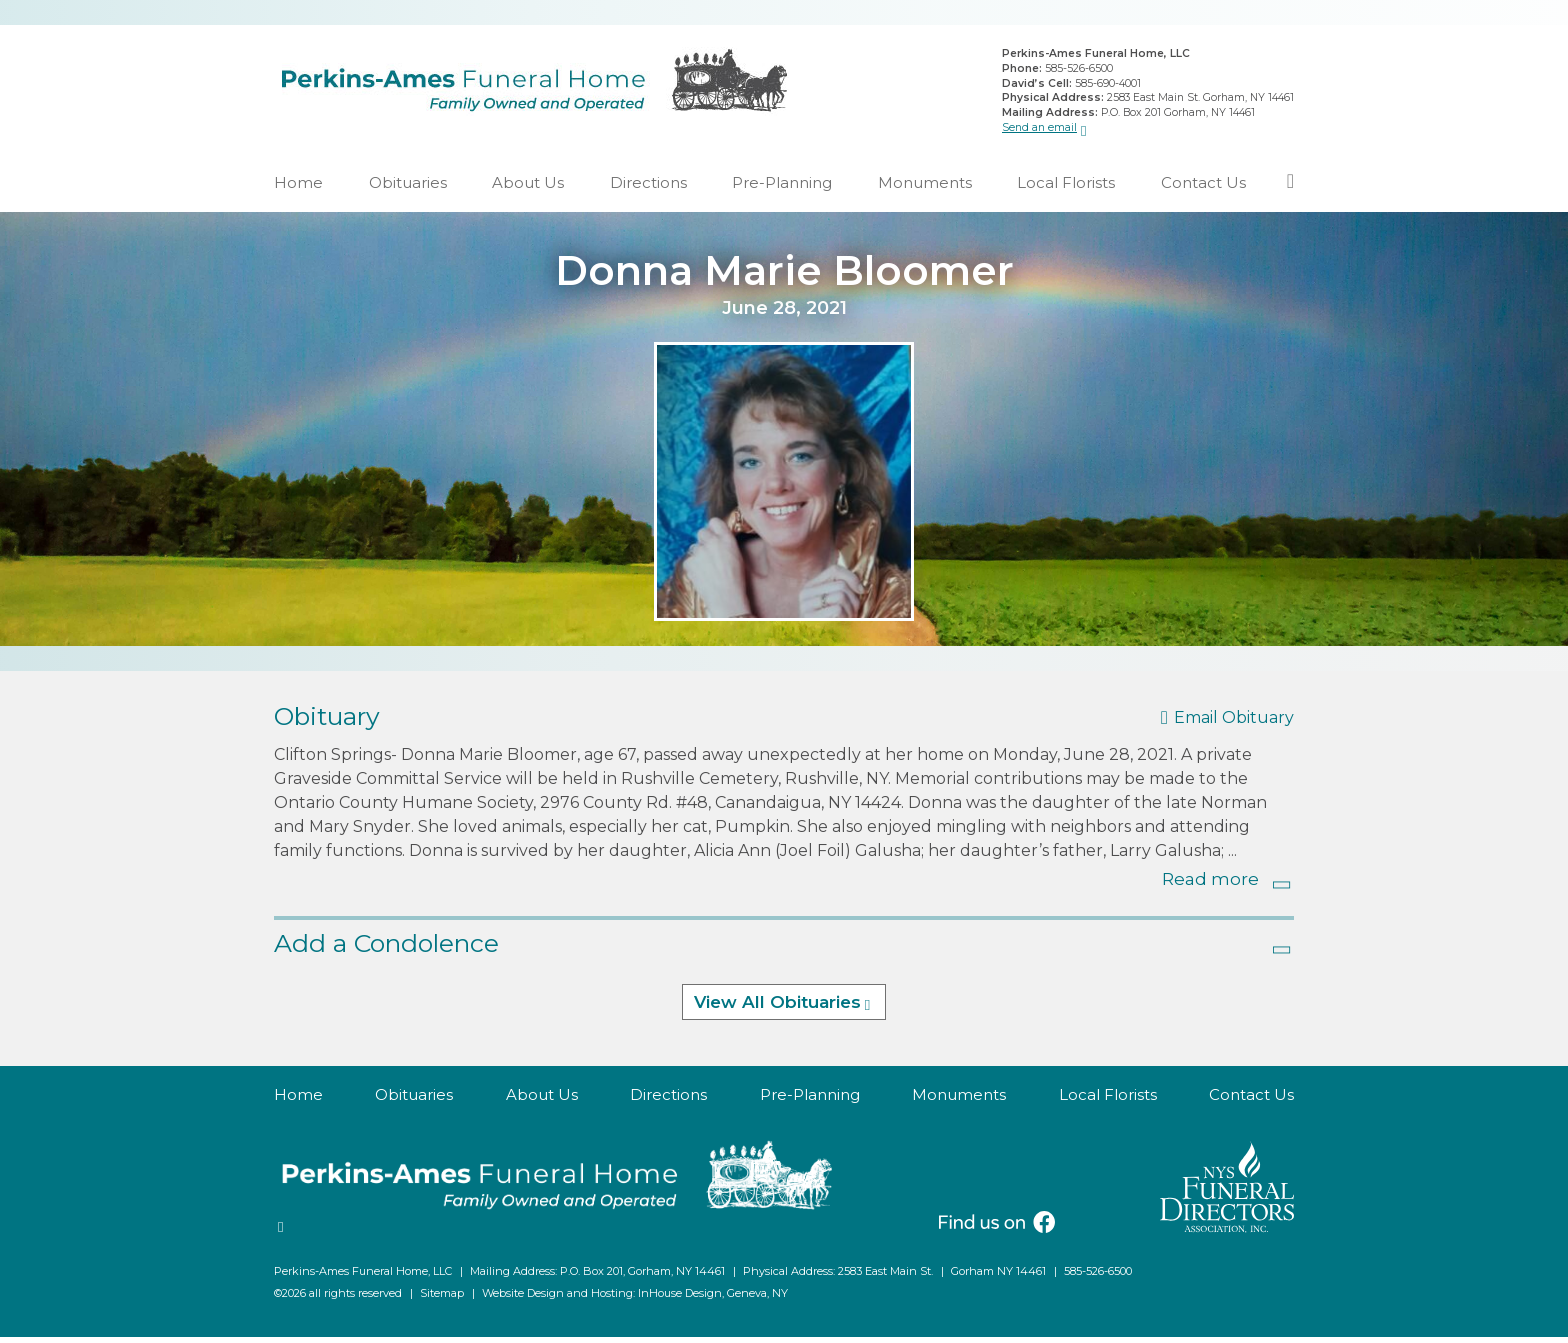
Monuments (925, 188)
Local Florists (1066, 188)
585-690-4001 (1108, 85)
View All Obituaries (777, 1009)
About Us (528, 188)
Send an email (1039, 129)
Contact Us (1203, 188)
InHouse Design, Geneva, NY (713, 1299)
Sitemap (442, 1299)
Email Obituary (1234, 724)
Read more (1210, 885)
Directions (648, 188)
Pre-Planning (782, 188)
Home (298, 188)
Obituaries (408, 188)
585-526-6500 (1079, 71)
